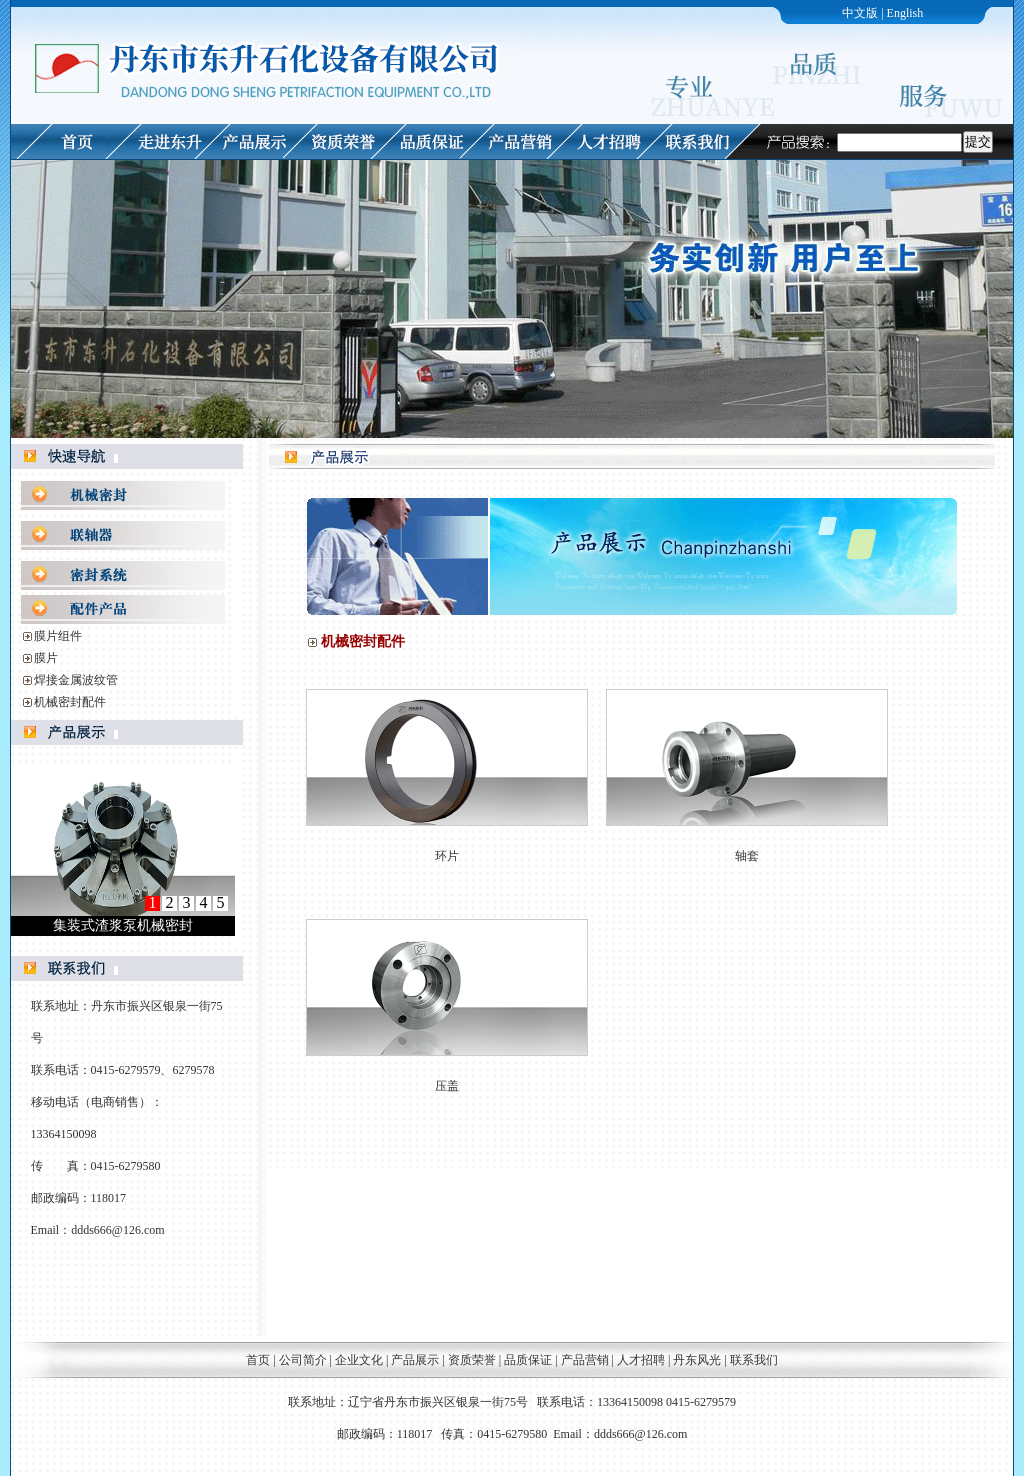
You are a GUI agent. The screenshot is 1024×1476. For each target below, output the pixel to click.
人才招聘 (641, 1360)
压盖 (447, 1086)
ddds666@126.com (117, 1230)
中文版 (860, 13)
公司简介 (303, 1360)
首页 (258, 1360)
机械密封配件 (70, 702)
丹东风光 (698, 1360)
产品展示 (415, 1360)
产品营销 (585, 1360)
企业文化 (359, 1360)
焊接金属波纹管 (76, 680)
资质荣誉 (472, 1360)
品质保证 (528, 1360)
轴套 (747, 856)
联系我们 (754, 1360)
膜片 (46, 658)
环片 (447, 856)
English (905, 13)
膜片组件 (58, 636)
